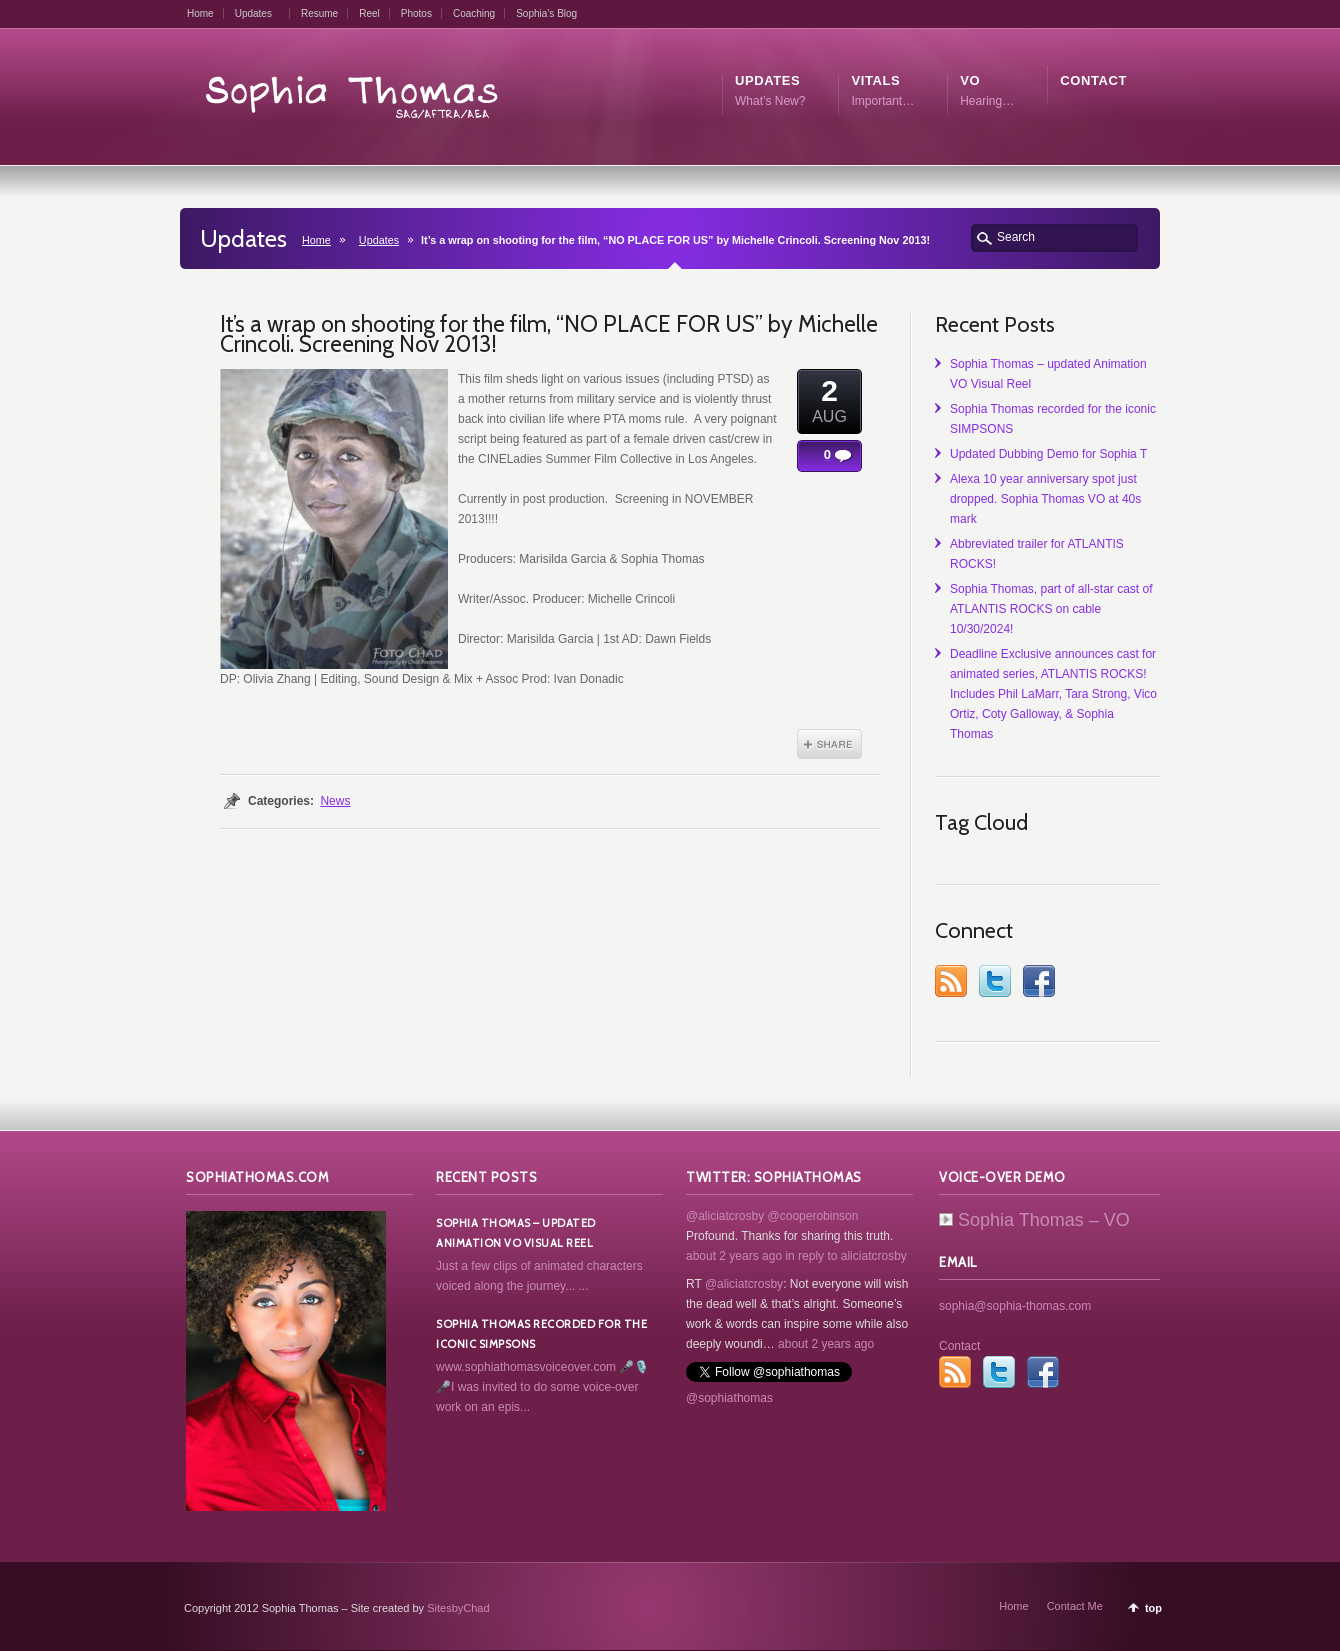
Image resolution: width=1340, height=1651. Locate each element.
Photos (416, 13)
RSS (951, 981)
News (335, 801)
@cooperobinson (813, 1216)
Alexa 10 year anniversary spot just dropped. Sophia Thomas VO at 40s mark (1045, 499)
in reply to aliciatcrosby (845, 1256)
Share (829, 744)
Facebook (1039, 981)
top (1153, 1608)
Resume (319, 13)
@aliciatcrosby (725, 1216)
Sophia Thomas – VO (1034, 1220)
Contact (959, 1346)
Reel (369, 13)
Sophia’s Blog (546, 13)
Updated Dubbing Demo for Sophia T (1048, 454)
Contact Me (1075, 1606)
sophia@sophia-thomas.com (1015, 1306)
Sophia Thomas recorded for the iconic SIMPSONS (541, 1334)
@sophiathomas (729, 1398)
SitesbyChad (458, 1608)
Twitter (995, 981)
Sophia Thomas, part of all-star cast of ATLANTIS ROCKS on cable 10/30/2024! (1051, 609)
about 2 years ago (734, 1256)
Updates (253, 13)
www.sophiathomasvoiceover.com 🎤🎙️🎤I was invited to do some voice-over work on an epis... (542, 1387)
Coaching (474, 13)
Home (200, 13)
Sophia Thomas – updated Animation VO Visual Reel (516, 1233)
